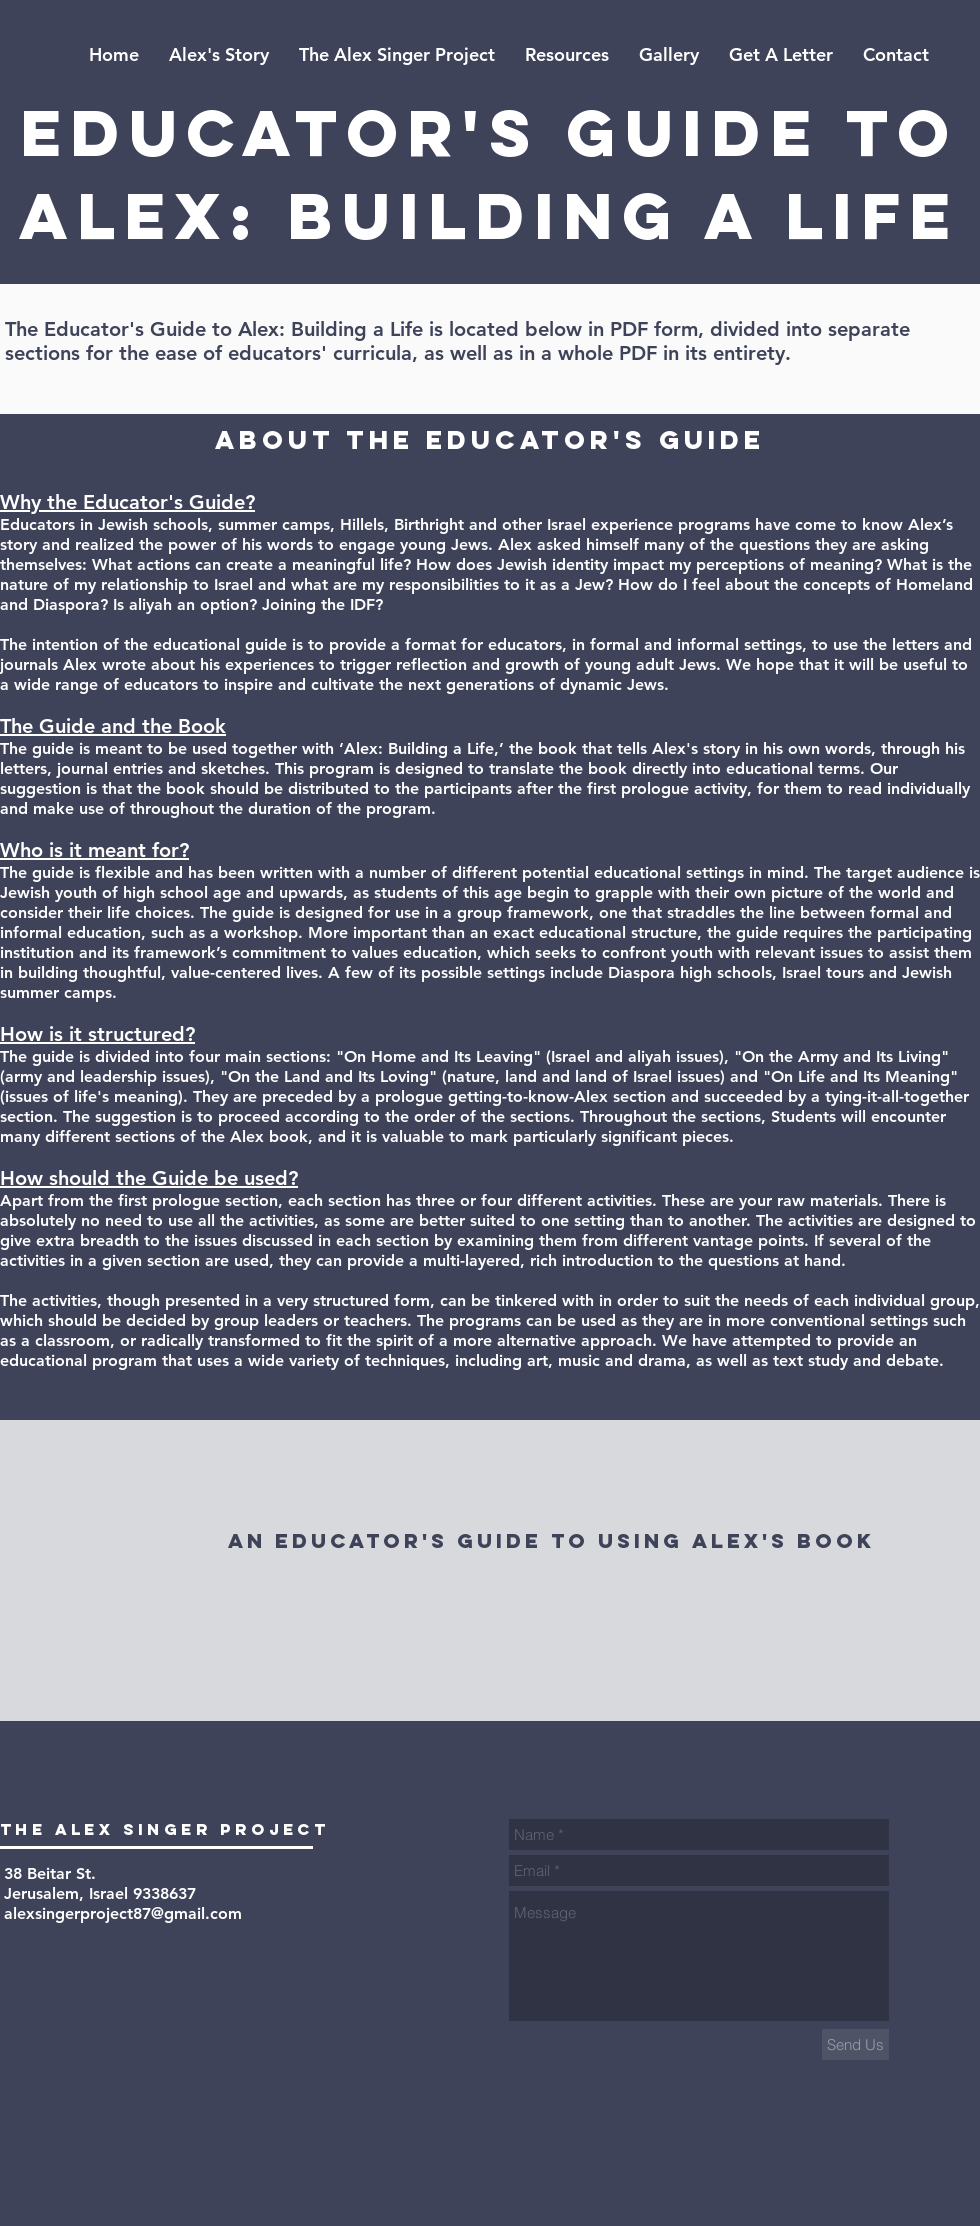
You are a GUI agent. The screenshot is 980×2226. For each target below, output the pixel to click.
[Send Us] (855, 2044)
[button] (567, 55)
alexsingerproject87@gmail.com (123, 1913)
